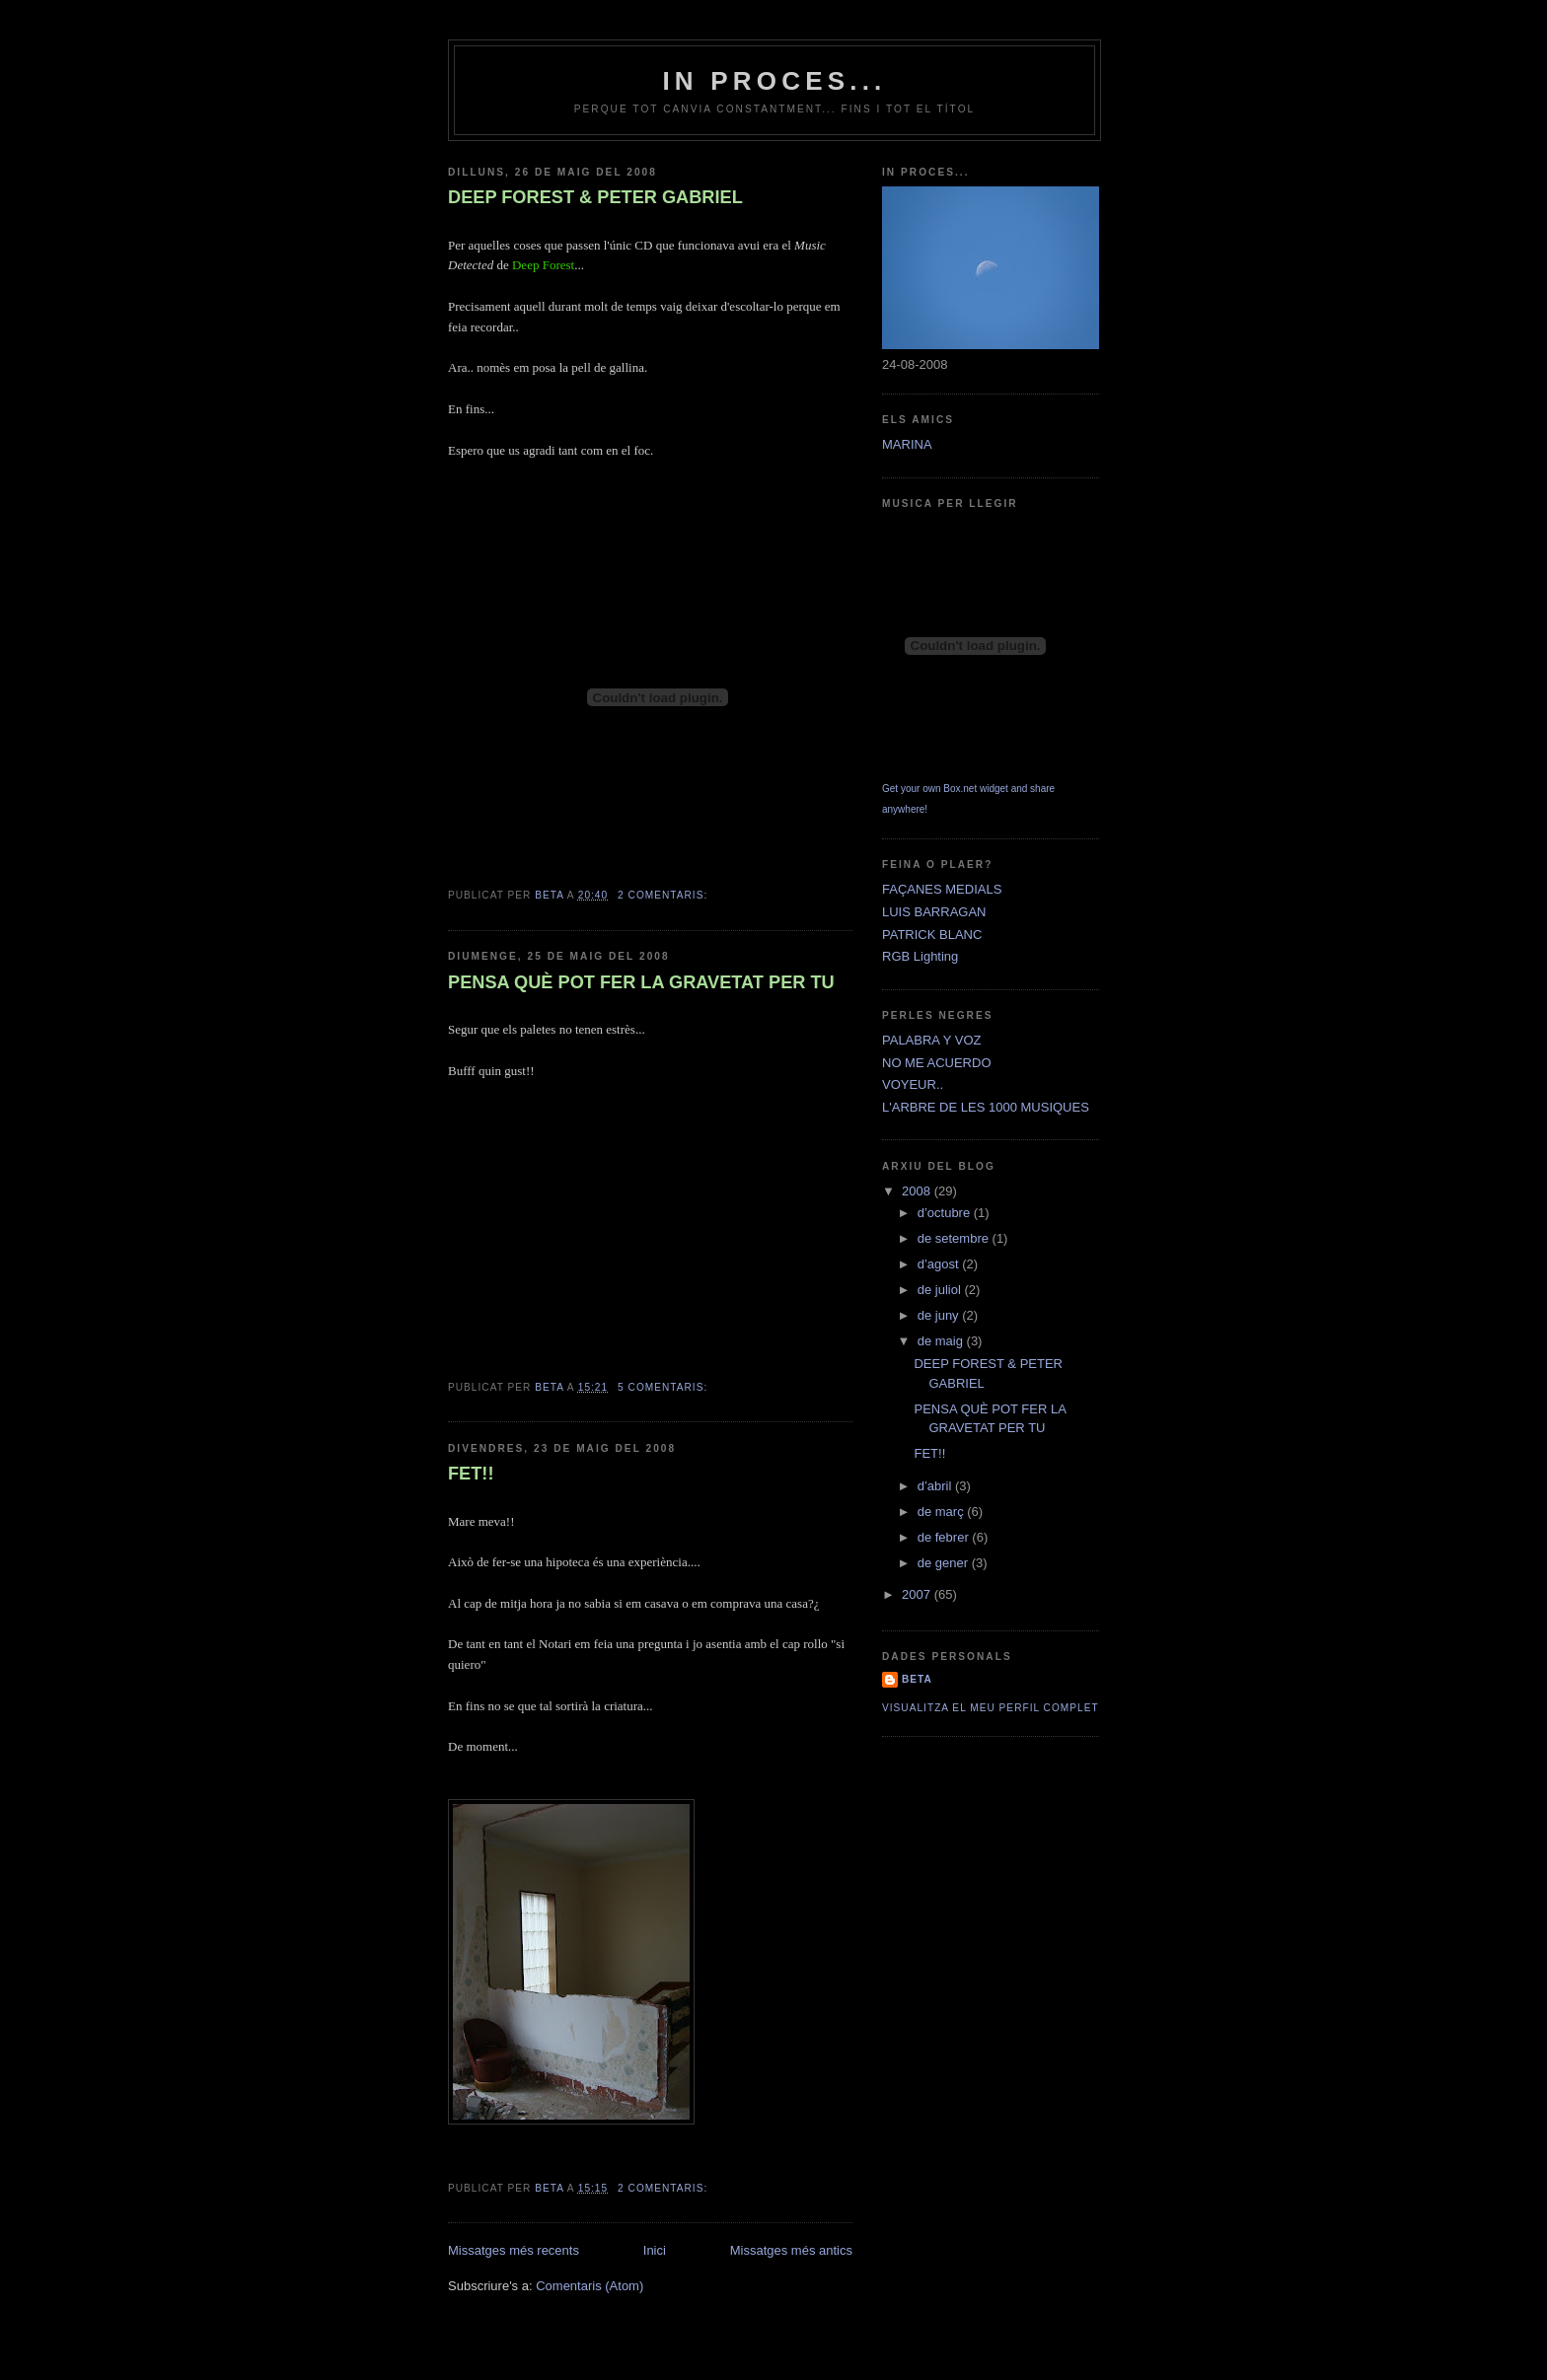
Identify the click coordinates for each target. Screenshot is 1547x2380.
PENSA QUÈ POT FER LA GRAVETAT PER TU (641, 982)
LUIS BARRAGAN (934, 911)
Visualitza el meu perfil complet (990, 1707)
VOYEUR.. (912, 1084)
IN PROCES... (774, 81)
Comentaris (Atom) (589, 2285)
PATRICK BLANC (932, 934)
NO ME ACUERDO (937, 1062)
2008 (918, 1191)
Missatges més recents (513, 2250)
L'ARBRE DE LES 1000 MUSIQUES (985, 1107)
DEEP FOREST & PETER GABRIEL (595, 197)
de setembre (955, 1238)
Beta (917, 1679)
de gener (945, 1562)
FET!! (470, 1473)
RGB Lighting (920, 956)
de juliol (941, 1289)
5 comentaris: (664, 1387)
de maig (942, 1341)
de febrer (945, 1537)
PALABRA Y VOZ (931, 1040)
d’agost (940, 1264)
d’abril (936, 1485)
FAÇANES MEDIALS (941, 889)
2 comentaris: (664, 895)
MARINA (907, 444)
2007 (918, 1594)
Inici (654, 2250)
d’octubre (946, 1212)
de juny (940, 1315)
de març (943, 1511)
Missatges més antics (791, 2250)
